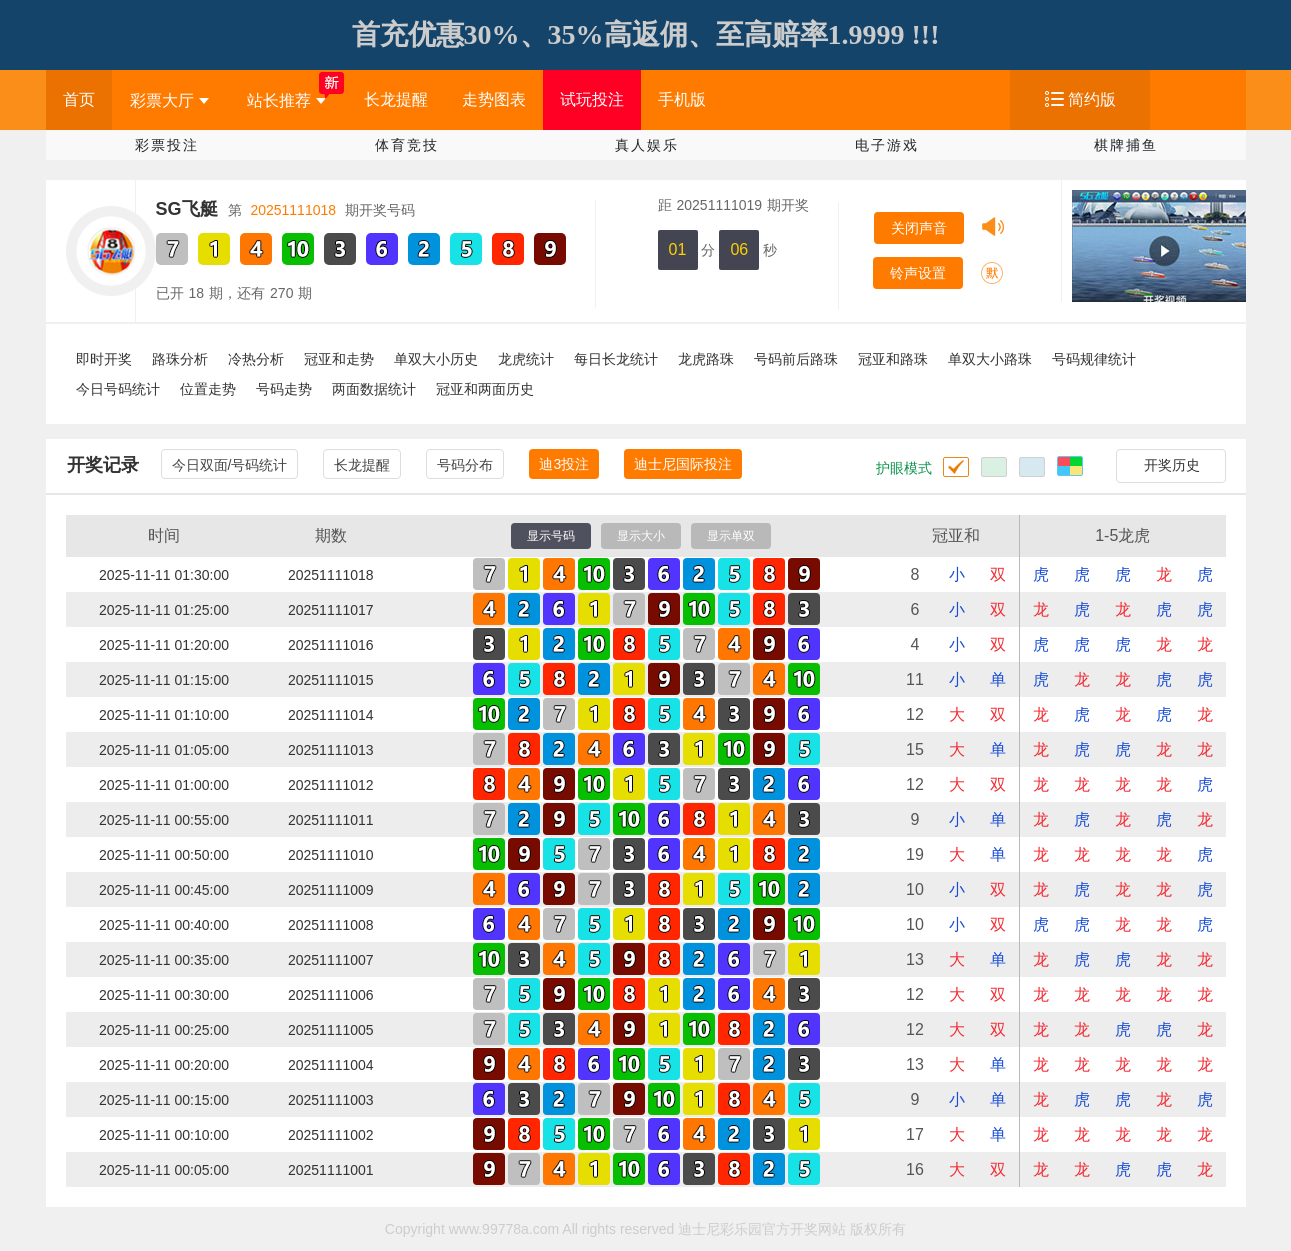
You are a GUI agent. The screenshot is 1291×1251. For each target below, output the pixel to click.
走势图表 (494, 99)
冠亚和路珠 (893, 359)
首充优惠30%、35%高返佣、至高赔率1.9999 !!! (646, 34)
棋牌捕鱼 (1126, 145)
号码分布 (465, 465)
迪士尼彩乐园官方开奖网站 (762, 1229)
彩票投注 (167, 145)
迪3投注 (564, 464)
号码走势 (284, 389)
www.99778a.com (504, 1229)
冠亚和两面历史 (485, 389)
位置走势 (208, 389)
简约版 (1092, 99)
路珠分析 (180, 359)
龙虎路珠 (706, 359)
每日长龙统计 (616, 359)
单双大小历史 (436, 359)
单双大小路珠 (990, 359)
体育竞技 (407, 145)
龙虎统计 (526, 359)
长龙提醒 (396, 99)
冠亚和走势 (339, 359)
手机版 (682, 99)
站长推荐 (286, 100)
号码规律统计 (1094, 359)
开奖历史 (1172, 465)
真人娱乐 (647, 145)
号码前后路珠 (796, 359)
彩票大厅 (169, 100)
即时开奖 (104, 359)
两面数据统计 (374, 389)
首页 (79, 99)
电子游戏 (887, 145)
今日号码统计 (118, 389)
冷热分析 (256, 359)
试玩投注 (592, 99)
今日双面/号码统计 (230, 465)
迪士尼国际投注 (683, 464)
